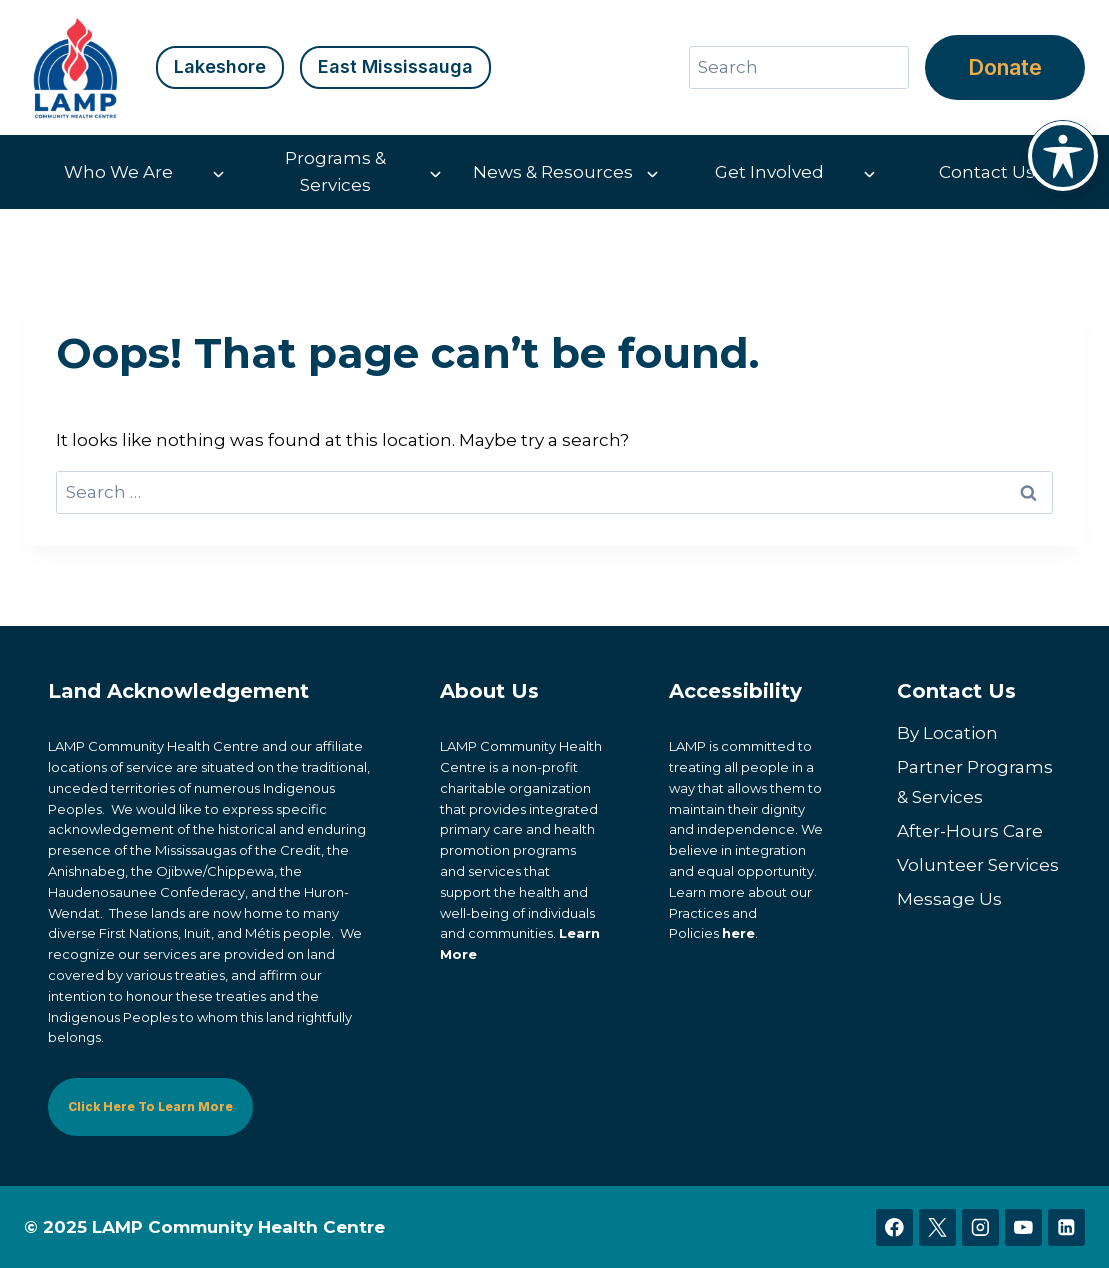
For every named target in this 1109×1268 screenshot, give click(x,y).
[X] (937, 1227)
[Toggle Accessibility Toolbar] (1063, 156)
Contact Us (987, 172)
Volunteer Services (978, 865)
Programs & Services (335, 171)
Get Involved (769, 172)
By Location (947, 733)
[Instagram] (980, 1227)
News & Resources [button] (553, 172)
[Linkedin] (1066, 1227)
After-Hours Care (970, 831)
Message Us (949, 899)
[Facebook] (894, 1227)
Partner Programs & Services (975, 782)
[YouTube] (1023, 1227)
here (738, 933)
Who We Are (118, 172)
